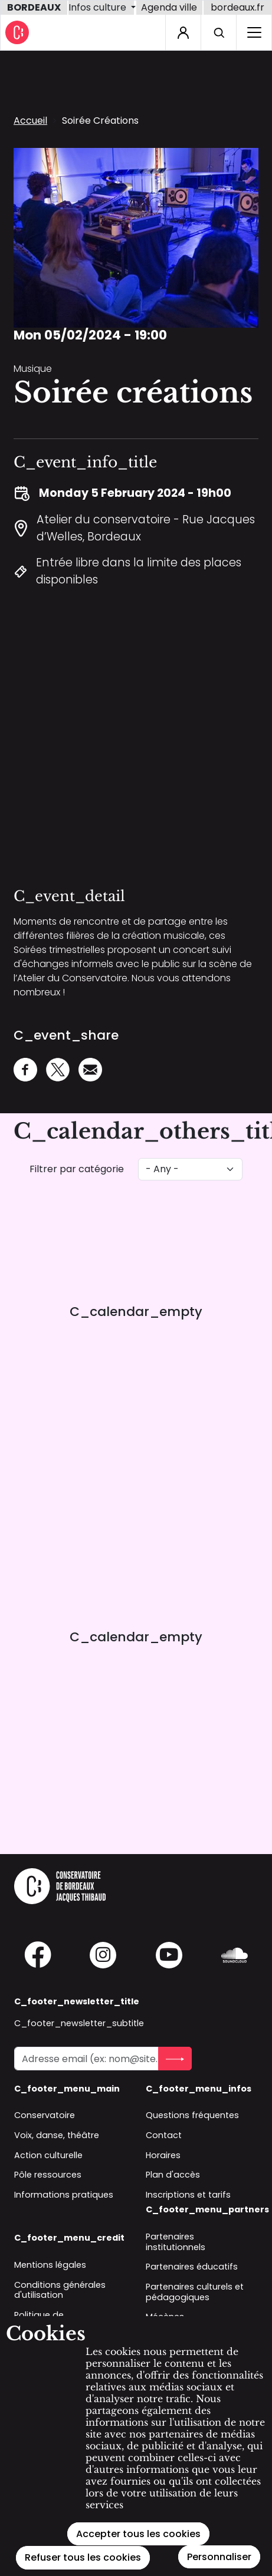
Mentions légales (50, 2265)
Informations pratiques (63, 2195)
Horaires (163, 2155)
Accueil (30, 120)
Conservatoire (44, 2115)
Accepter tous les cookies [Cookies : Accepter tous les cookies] (138, 2534)
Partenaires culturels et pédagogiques (195, 2292)
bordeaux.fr (237, 7)
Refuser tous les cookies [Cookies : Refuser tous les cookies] (83, 2557)
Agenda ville (169, 7)
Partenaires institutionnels (175, 2242)
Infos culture (98, 7)
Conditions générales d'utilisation (60, 2290)
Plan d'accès (173, 2175)
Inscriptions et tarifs (188, 2195)
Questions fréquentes (192, 2115)
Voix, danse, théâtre (56, 2135)
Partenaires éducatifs (192, 2266)
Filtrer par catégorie (77, 1169)
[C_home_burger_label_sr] (253, 32)
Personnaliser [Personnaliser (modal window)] (219, 2557)
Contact (164, 2135)
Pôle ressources (47, 2175)
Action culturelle (48, 2155)
